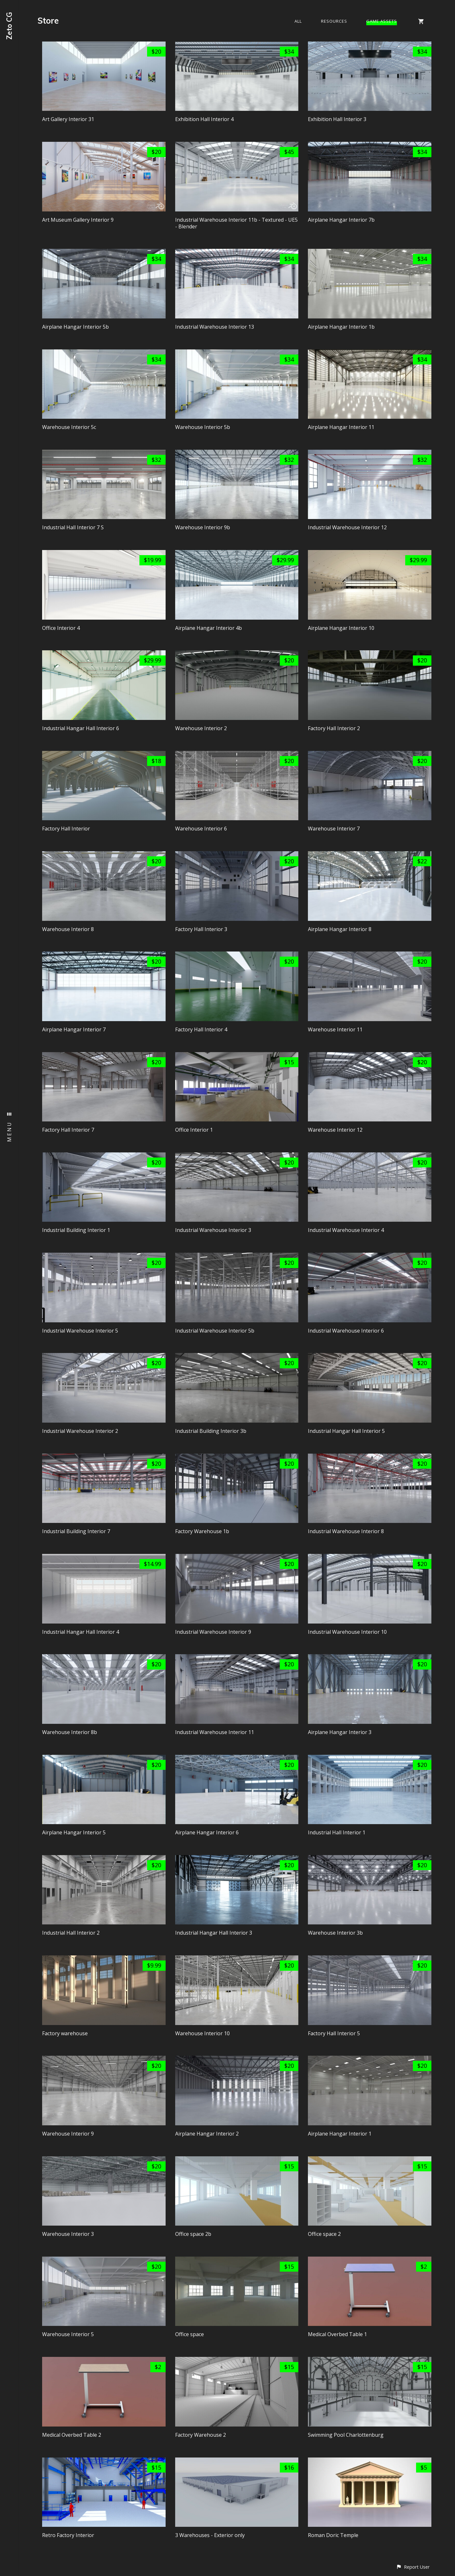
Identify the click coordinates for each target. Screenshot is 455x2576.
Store (48, 20)
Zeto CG (9, 26)
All (298, 21)
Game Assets (381, 21)
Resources (334, 21)
